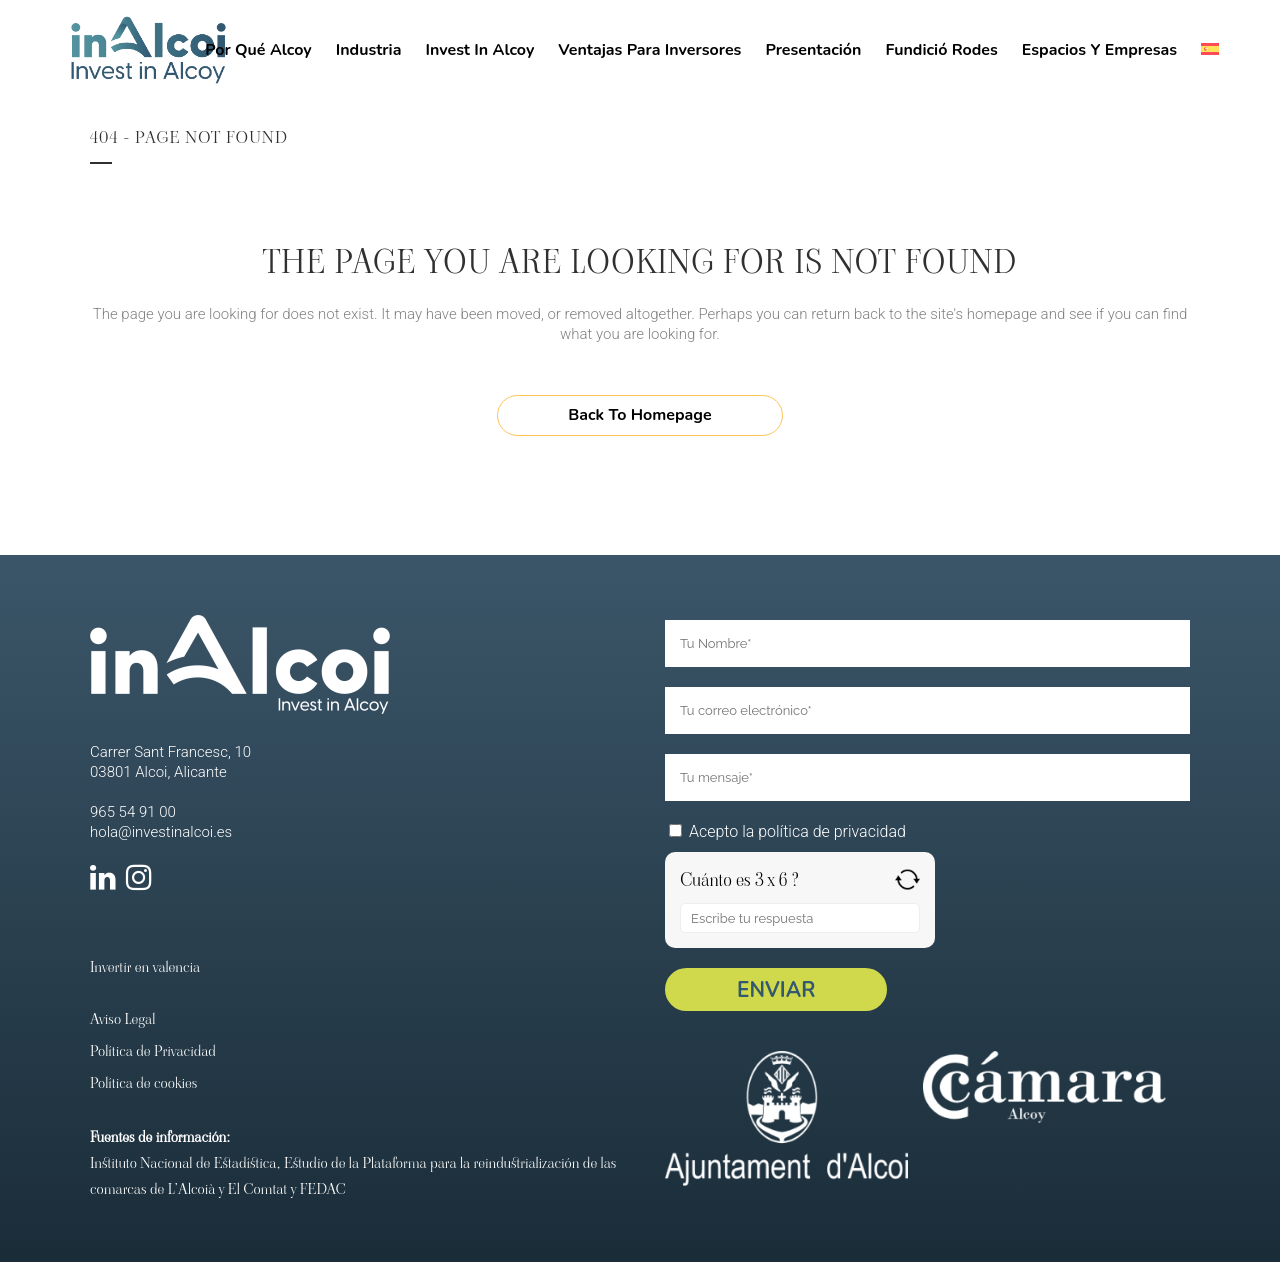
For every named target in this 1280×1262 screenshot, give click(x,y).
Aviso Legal (122, 1018)
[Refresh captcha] (907, 879)
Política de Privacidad (153, 1050)
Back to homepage (639, 415)
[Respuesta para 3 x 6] (800, 918)
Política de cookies (143, 1082)
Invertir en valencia (145, 966)
